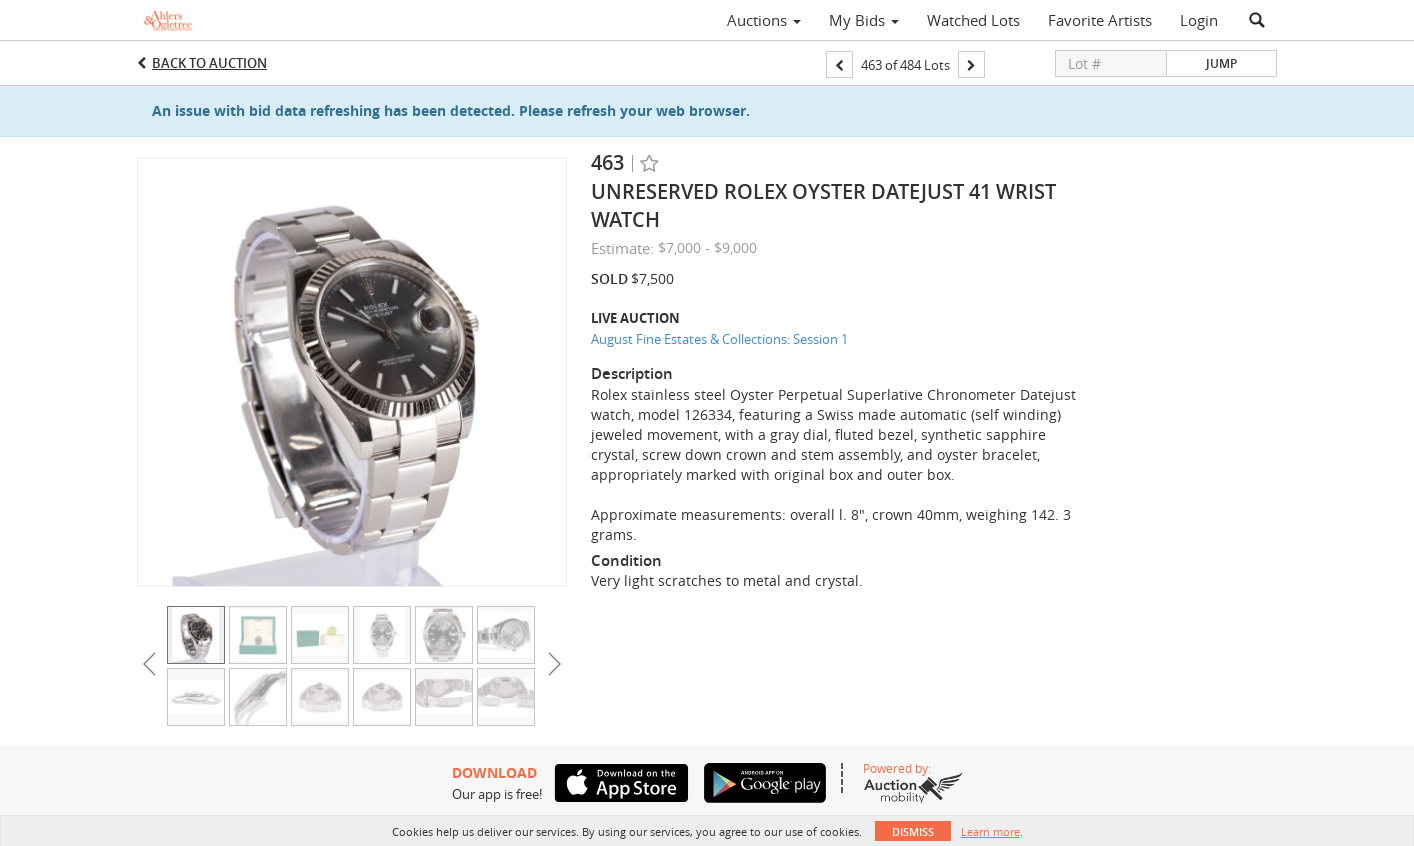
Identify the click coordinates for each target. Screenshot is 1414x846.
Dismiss (913, 831)
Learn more (990, 831)
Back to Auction (209, 63)
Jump (1221, 63)
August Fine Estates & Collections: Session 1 (719, 339)
